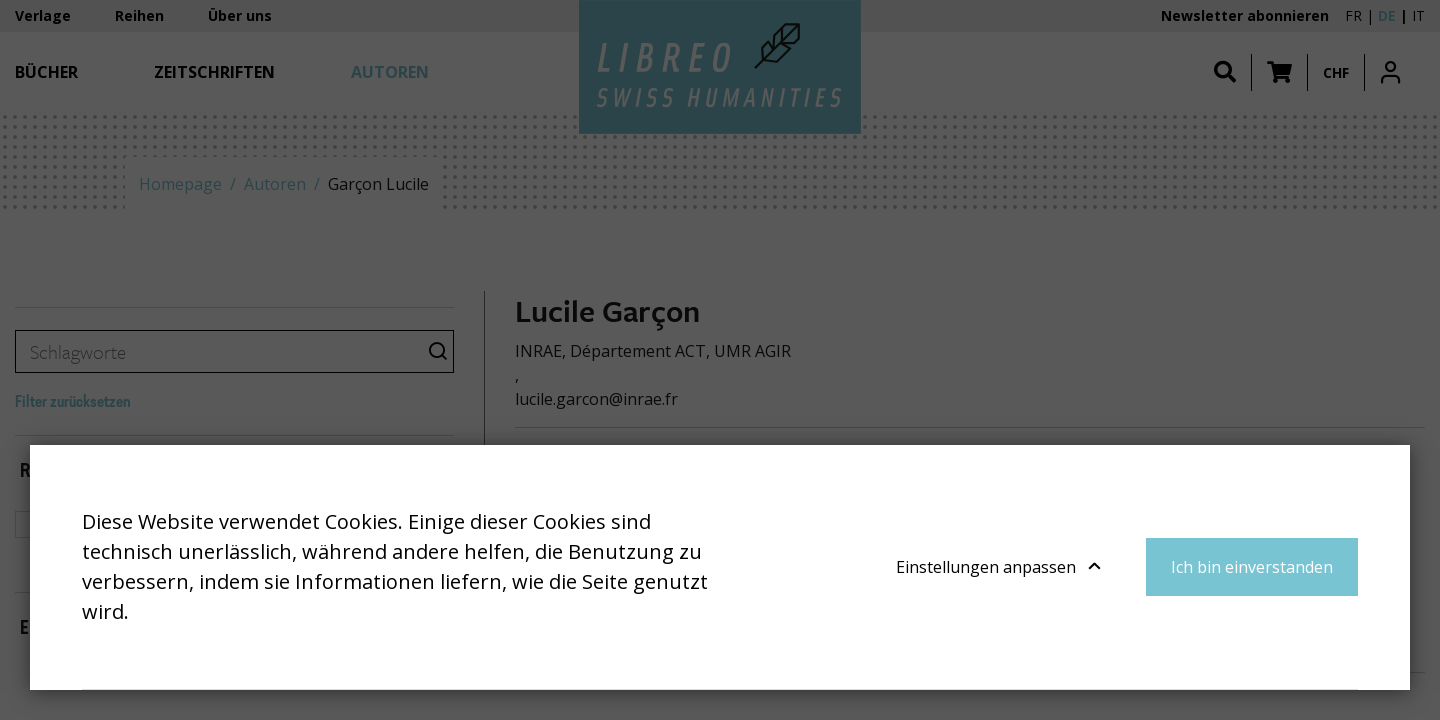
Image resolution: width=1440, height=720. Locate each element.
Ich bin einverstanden (1252, 567)
